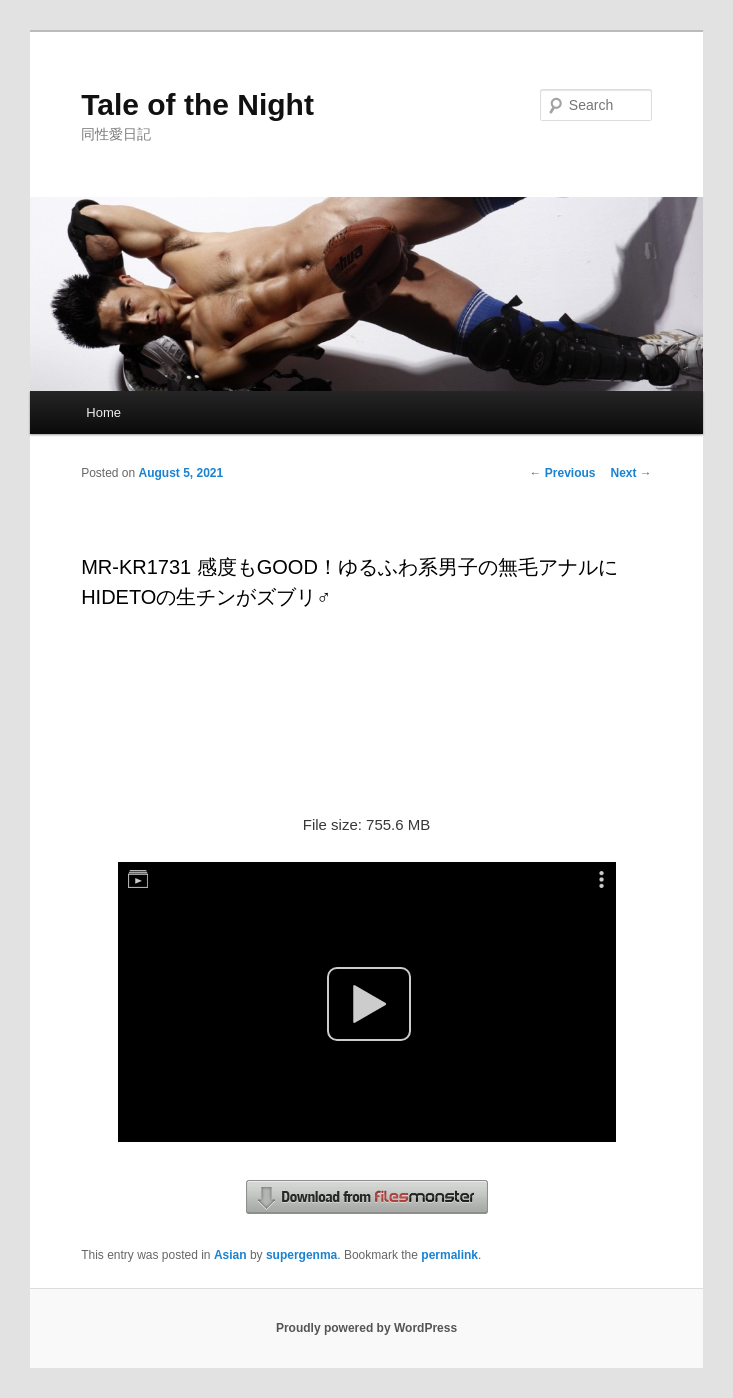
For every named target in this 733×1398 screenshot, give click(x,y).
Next (631, 473)
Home (103, 412)
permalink (449, 1255)
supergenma (301, 1255)
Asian (230, 1255)
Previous (562, 473)
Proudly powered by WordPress (366, 1328)
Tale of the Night (197, 104)
